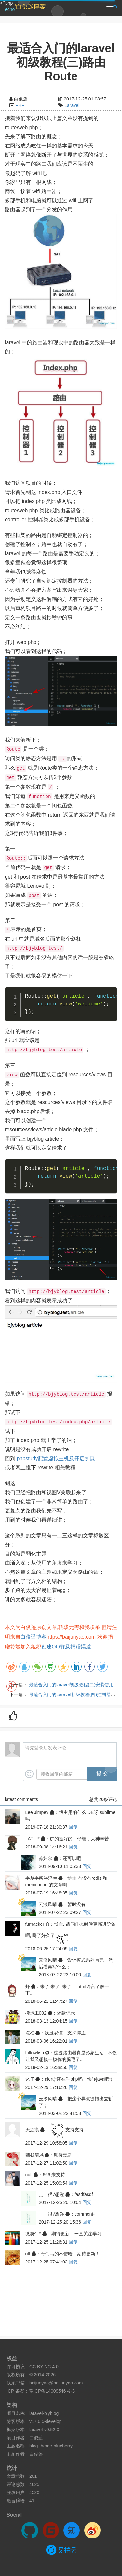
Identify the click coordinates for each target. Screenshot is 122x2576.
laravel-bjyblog (44, 2413)
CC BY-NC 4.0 (44, 2366)
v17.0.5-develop (45, 2421)
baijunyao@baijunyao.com (56, 2382)
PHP (20, 105)
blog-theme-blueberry (51, 2445)
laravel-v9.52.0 (44, 2429)
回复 (73, 1827)
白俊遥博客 (33, 1637)
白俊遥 (36, 2437)
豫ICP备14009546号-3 (52, 2391)
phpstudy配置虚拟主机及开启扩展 (56, 1458)
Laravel (71, 105)
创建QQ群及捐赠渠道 (66, 1646)
